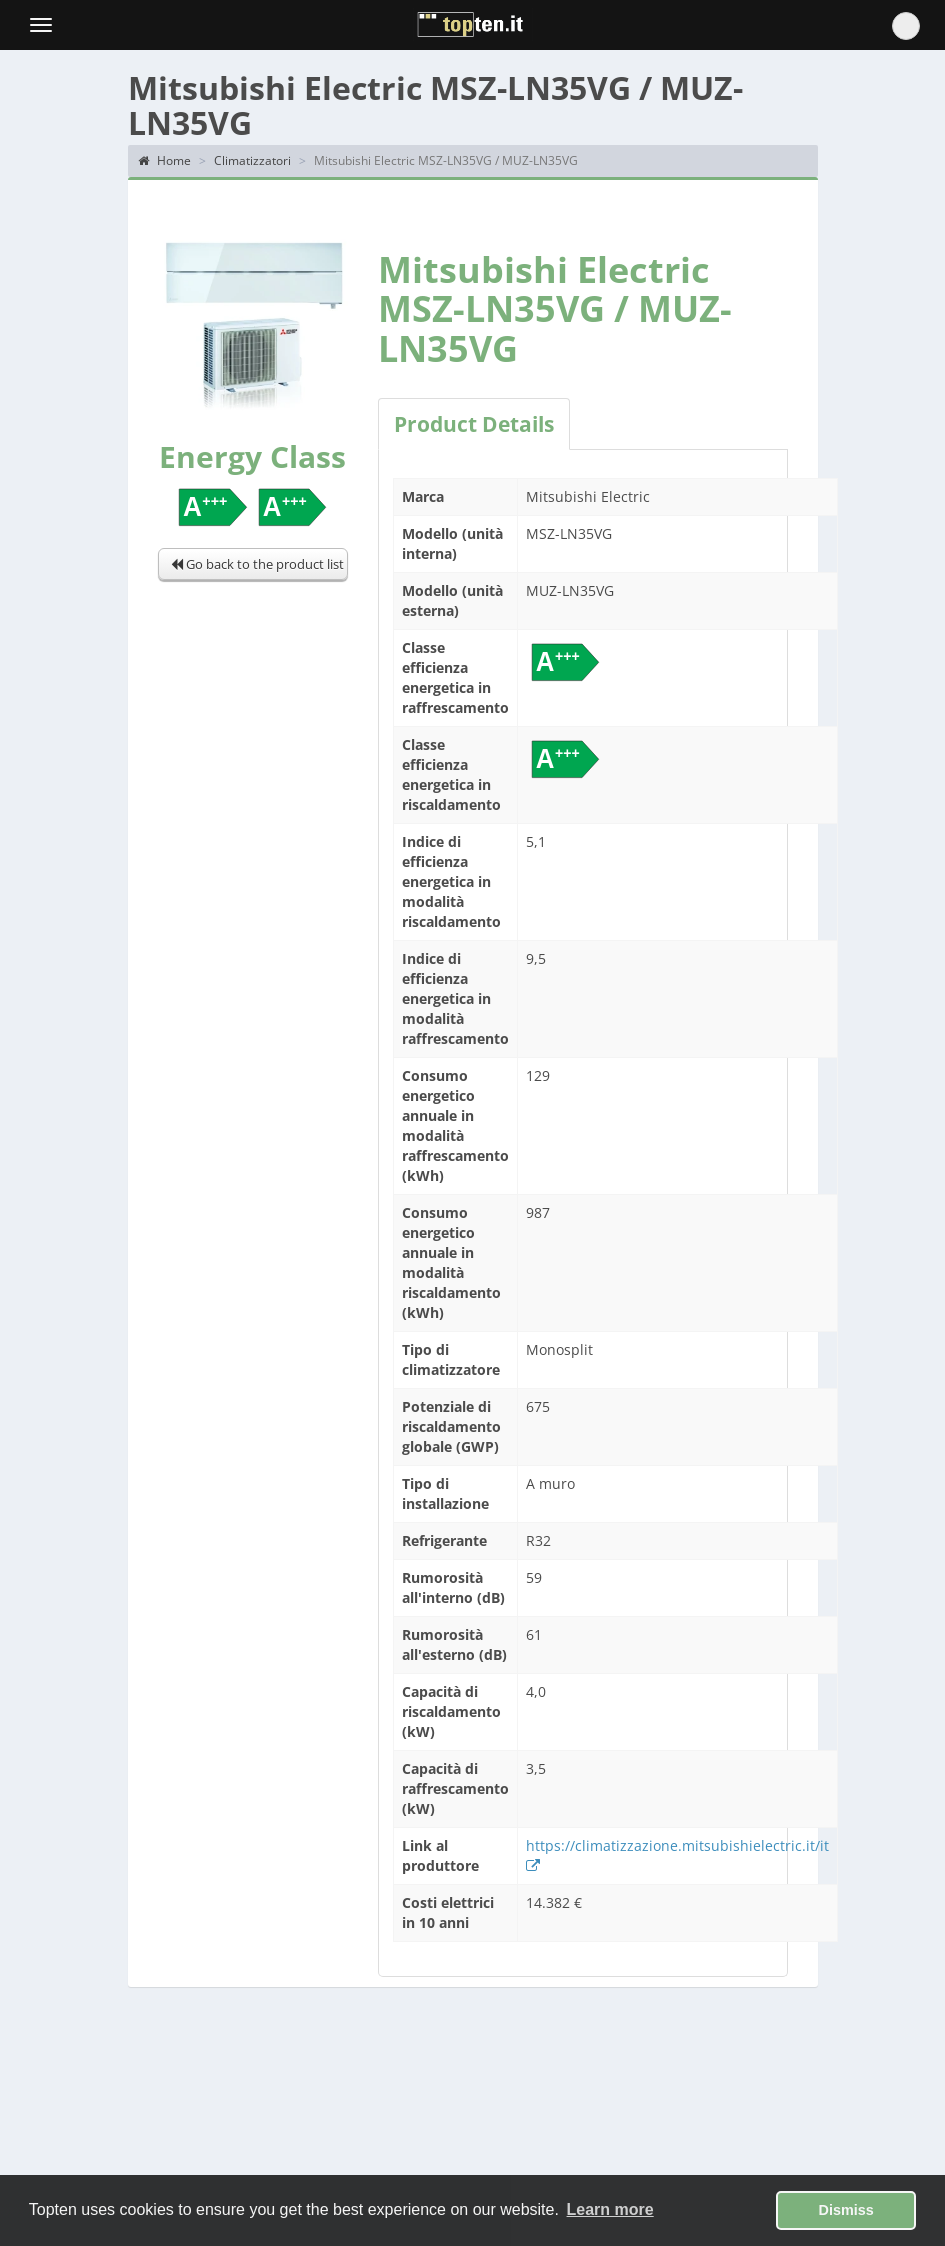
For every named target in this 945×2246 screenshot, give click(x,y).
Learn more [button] (610, 2209)
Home (164, 160)
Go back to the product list (257, 564)
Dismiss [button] (846, 2210)
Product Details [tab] (474, 424)
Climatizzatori (252, 160)
